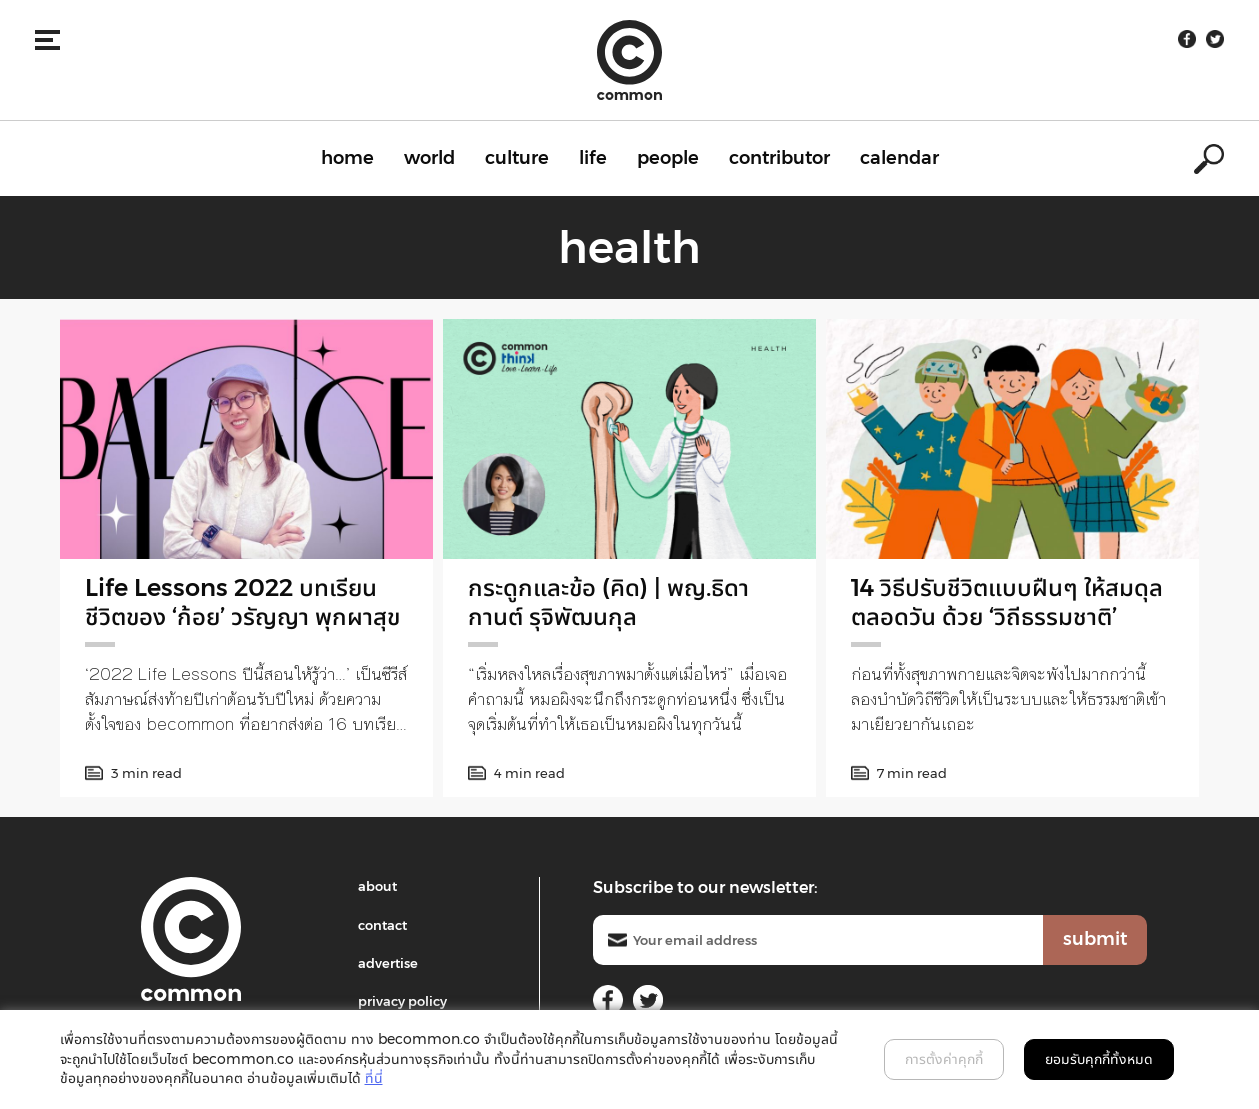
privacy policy (402, 1001)
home (347, 158)
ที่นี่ (374, 1078)
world (429, 158)
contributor (779, 158)
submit (1095, 939)
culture (517, 158)
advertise (388, 963)
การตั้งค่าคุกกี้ (944, 1059)
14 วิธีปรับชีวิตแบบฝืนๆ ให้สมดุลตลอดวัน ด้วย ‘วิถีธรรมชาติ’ (1007, 602)
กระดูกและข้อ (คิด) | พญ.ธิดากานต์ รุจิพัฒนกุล (608, 602)
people (668, 158)
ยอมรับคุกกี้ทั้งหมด (1099, 1059)
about (377, 886)
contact (382, 925)
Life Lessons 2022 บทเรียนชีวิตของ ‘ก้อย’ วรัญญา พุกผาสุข (242, 602)
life (593, 158)
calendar (899, 158)
